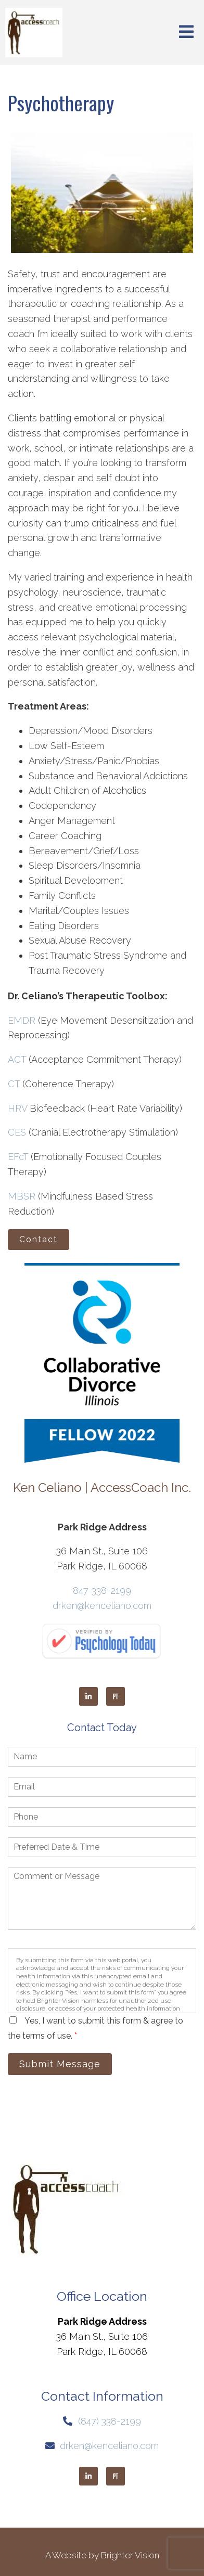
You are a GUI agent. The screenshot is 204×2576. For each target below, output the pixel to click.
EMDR (21, 1020)
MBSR (21, 1196)
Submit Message (59, 2063)
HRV (17, 1108)
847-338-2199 (102, 1590)
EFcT (18, 1156)
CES (17, 1132)
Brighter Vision (130, 2555)
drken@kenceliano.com (102, 1605)
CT (14, 1083)
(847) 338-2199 (109, 2421)
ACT (17, 1059)
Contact (38, 1239)
